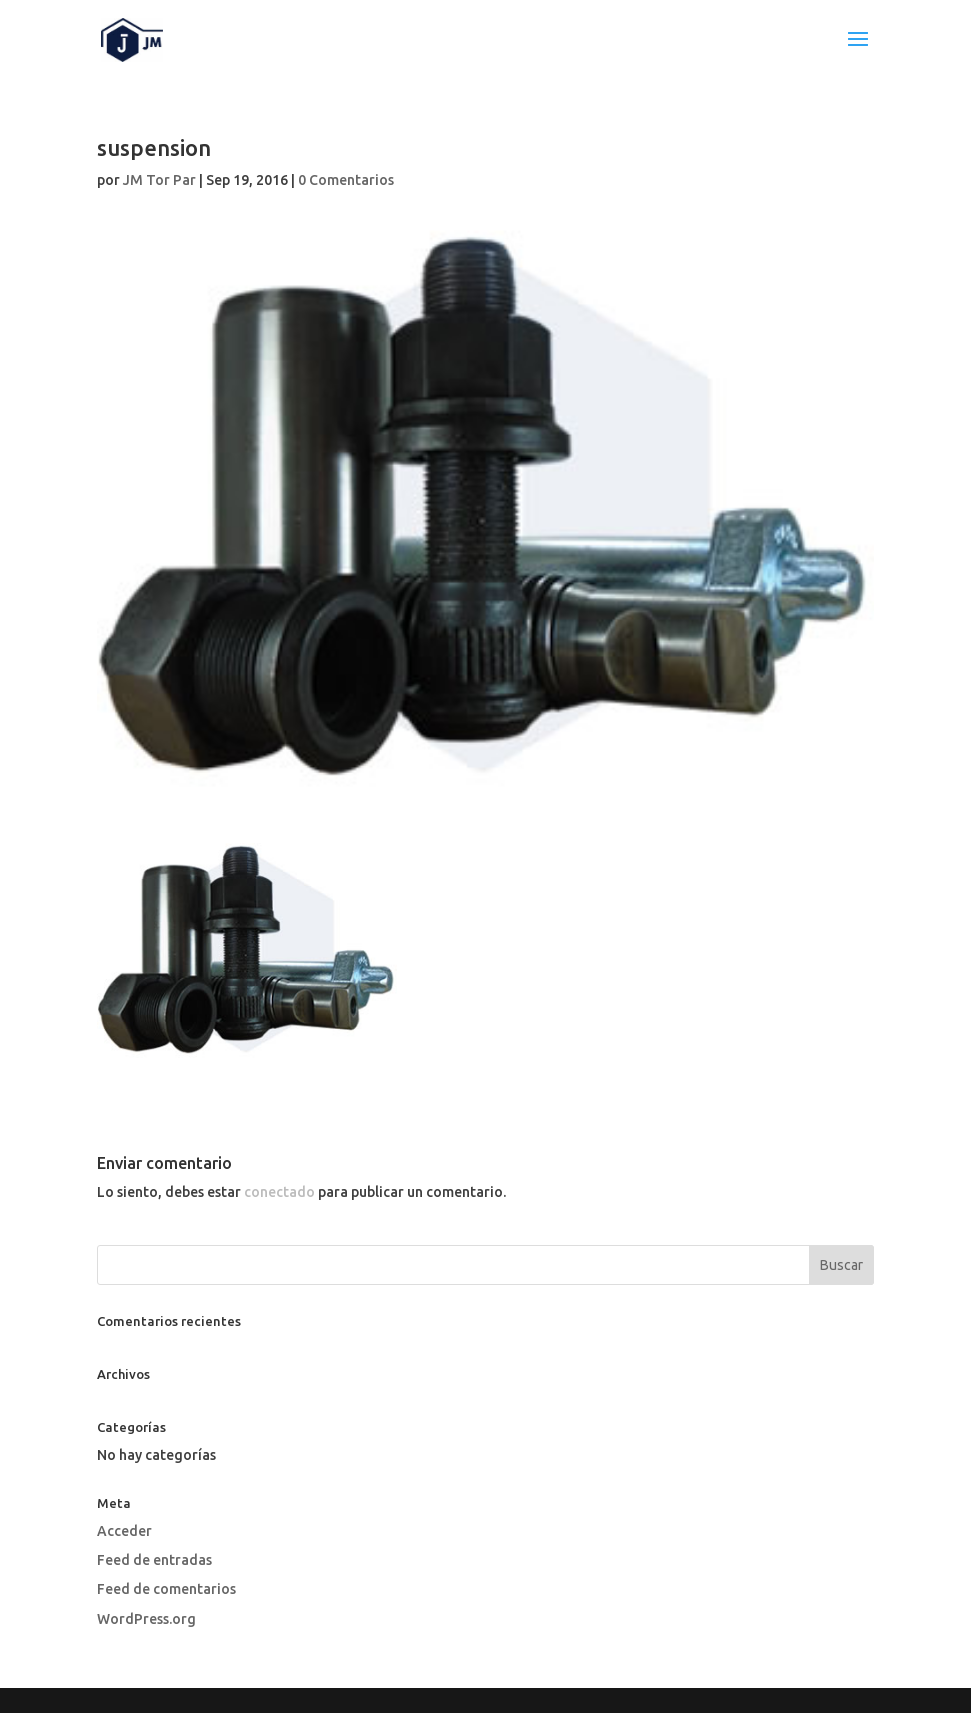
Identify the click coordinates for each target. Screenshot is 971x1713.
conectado (279, 1192)
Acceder (124, 1531)
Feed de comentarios (166, 1589)
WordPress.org (146, 1619)
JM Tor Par (159, 180)
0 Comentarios (346, 180)
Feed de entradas (154, 1560)
